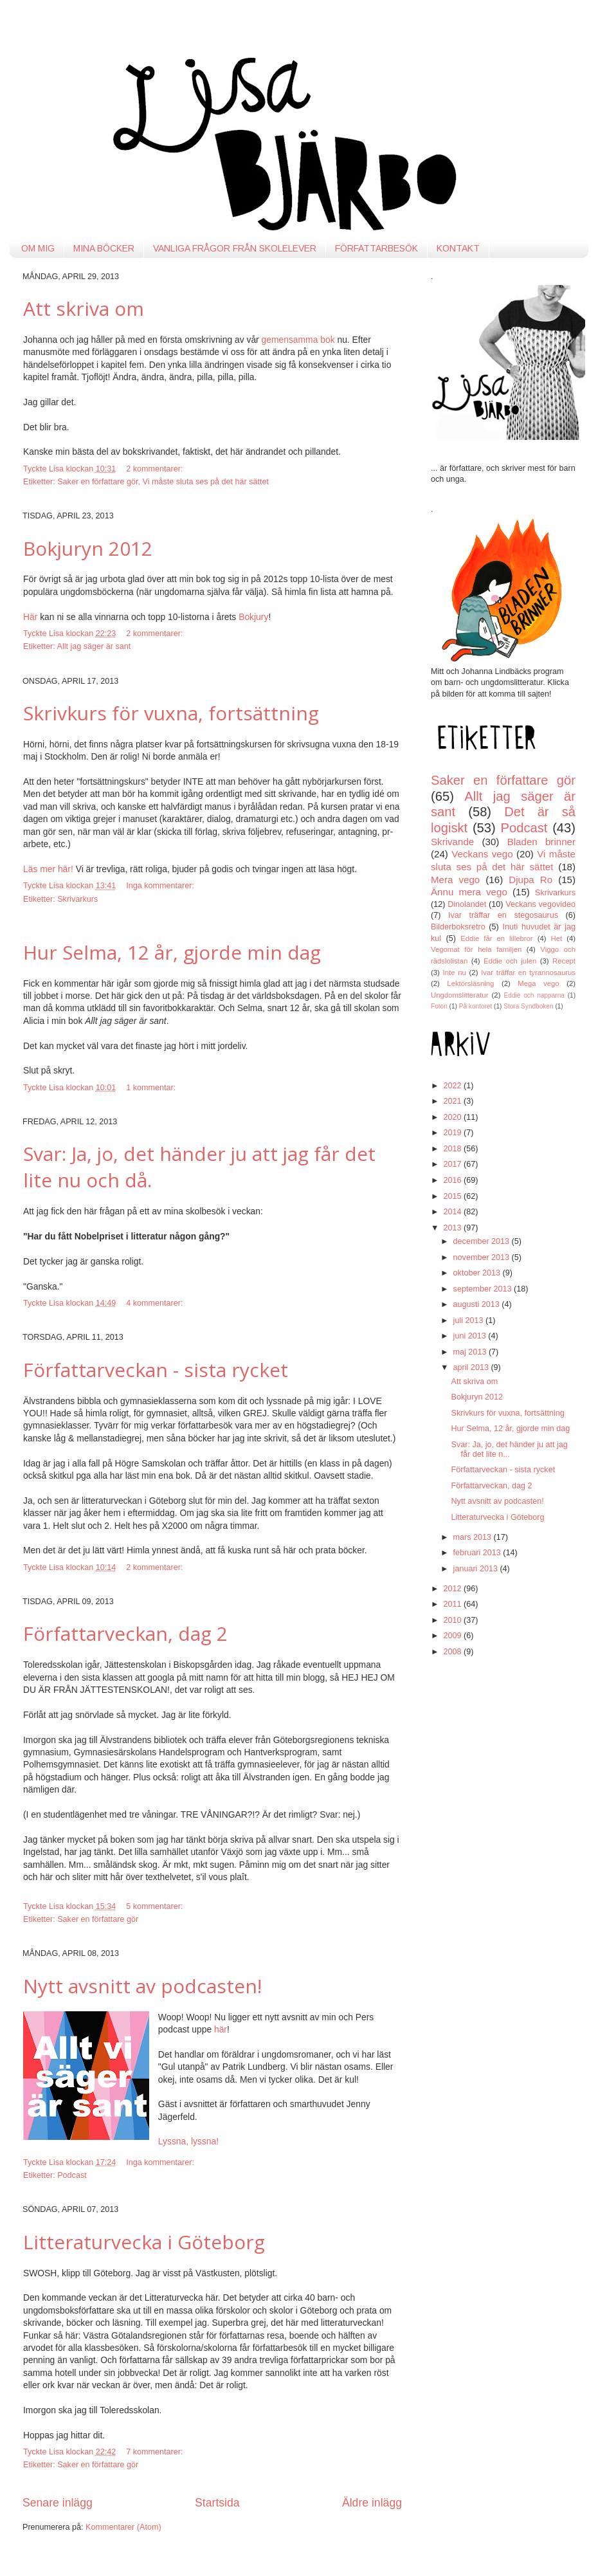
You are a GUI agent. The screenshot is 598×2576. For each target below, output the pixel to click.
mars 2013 (473, 1537)
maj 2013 (471, 1352)
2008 (453, 1651)
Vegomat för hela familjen (476, 949)
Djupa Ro (530, 879)
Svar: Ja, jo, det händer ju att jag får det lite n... (509, 1449)
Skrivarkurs (77, 899)
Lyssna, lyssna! (188, 2141)
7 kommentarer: (155, 2451)
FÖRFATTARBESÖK (376, 248)
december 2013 (482, 1241)
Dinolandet (467, 904)
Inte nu (454, 972)
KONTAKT (458, 248)
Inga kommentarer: (161, 885)
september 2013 (483, 1288)
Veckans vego (481, 853)
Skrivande (452, 841)
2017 (453, 1164)
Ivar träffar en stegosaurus (503, 915)
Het (557, 938)
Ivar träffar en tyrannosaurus (528, 972)
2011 (453, 1604)
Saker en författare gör (97, 481)
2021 (453, 1101)
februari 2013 (478, 1552)
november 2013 (482, 1257)
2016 (453, 1180)
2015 (453, 1196)
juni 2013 (471, 1335)
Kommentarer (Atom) (123, 2527)
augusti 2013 (477, 1304)
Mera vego (455, 879)
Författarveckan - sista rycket (155, 1370)
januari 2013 (476, 1568)
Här (30, 617)
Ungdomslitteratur (459, 995)
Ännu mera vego (469, 891)
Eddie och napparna (534, 995)
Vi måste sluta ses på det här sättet (206, 481)
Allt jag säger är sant (94, 646)
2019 (453, 1132)
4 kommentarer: (155, 1303)
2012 (453, 1588)
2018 (453, 1148)
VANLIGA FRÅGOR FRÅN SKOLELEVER (234, 248)
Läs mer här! (48, 869)
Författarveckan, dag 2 (125, 1633)
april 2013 (472, 1367)
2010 (453, 1620)
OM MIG (38, 248)
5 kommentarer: (155, 1906)
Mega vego (538, 983)
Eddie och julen (510, 961)
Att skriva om (83, 308)
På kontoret (476, 1006)
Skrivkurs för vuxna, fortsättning (171, 713)
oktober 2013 (478, 1272)
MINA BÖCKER (103, 248)
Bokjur (251, 617)
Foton (439, 1006)
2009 (453, 1635)
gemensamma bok (298, 339)
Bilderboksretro (458, 926)
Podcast (72, 2175)
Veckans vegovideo (540, 904)
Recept (563, 961)
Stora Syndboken (528, 1006)
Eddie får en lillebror (496, 938)
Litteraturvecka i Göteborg (144, 2242)
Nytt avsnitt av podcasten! (142, 1986)
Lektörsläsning (470, 983)
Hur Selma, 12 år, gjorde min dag (172, 952)
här (220, 2029)
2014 (453, 1211)
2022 (453, 1085)
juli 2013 (469, 1320)
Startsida (217, 2502)
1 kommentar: (152, 1087)
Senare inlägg (58, 2502)
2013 (453, 1227)
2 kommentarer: (155, 468)
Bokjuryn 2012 (87, 548)
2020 (453, 1117)
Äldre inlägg (372, 2502)
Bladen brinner (541, 841)
